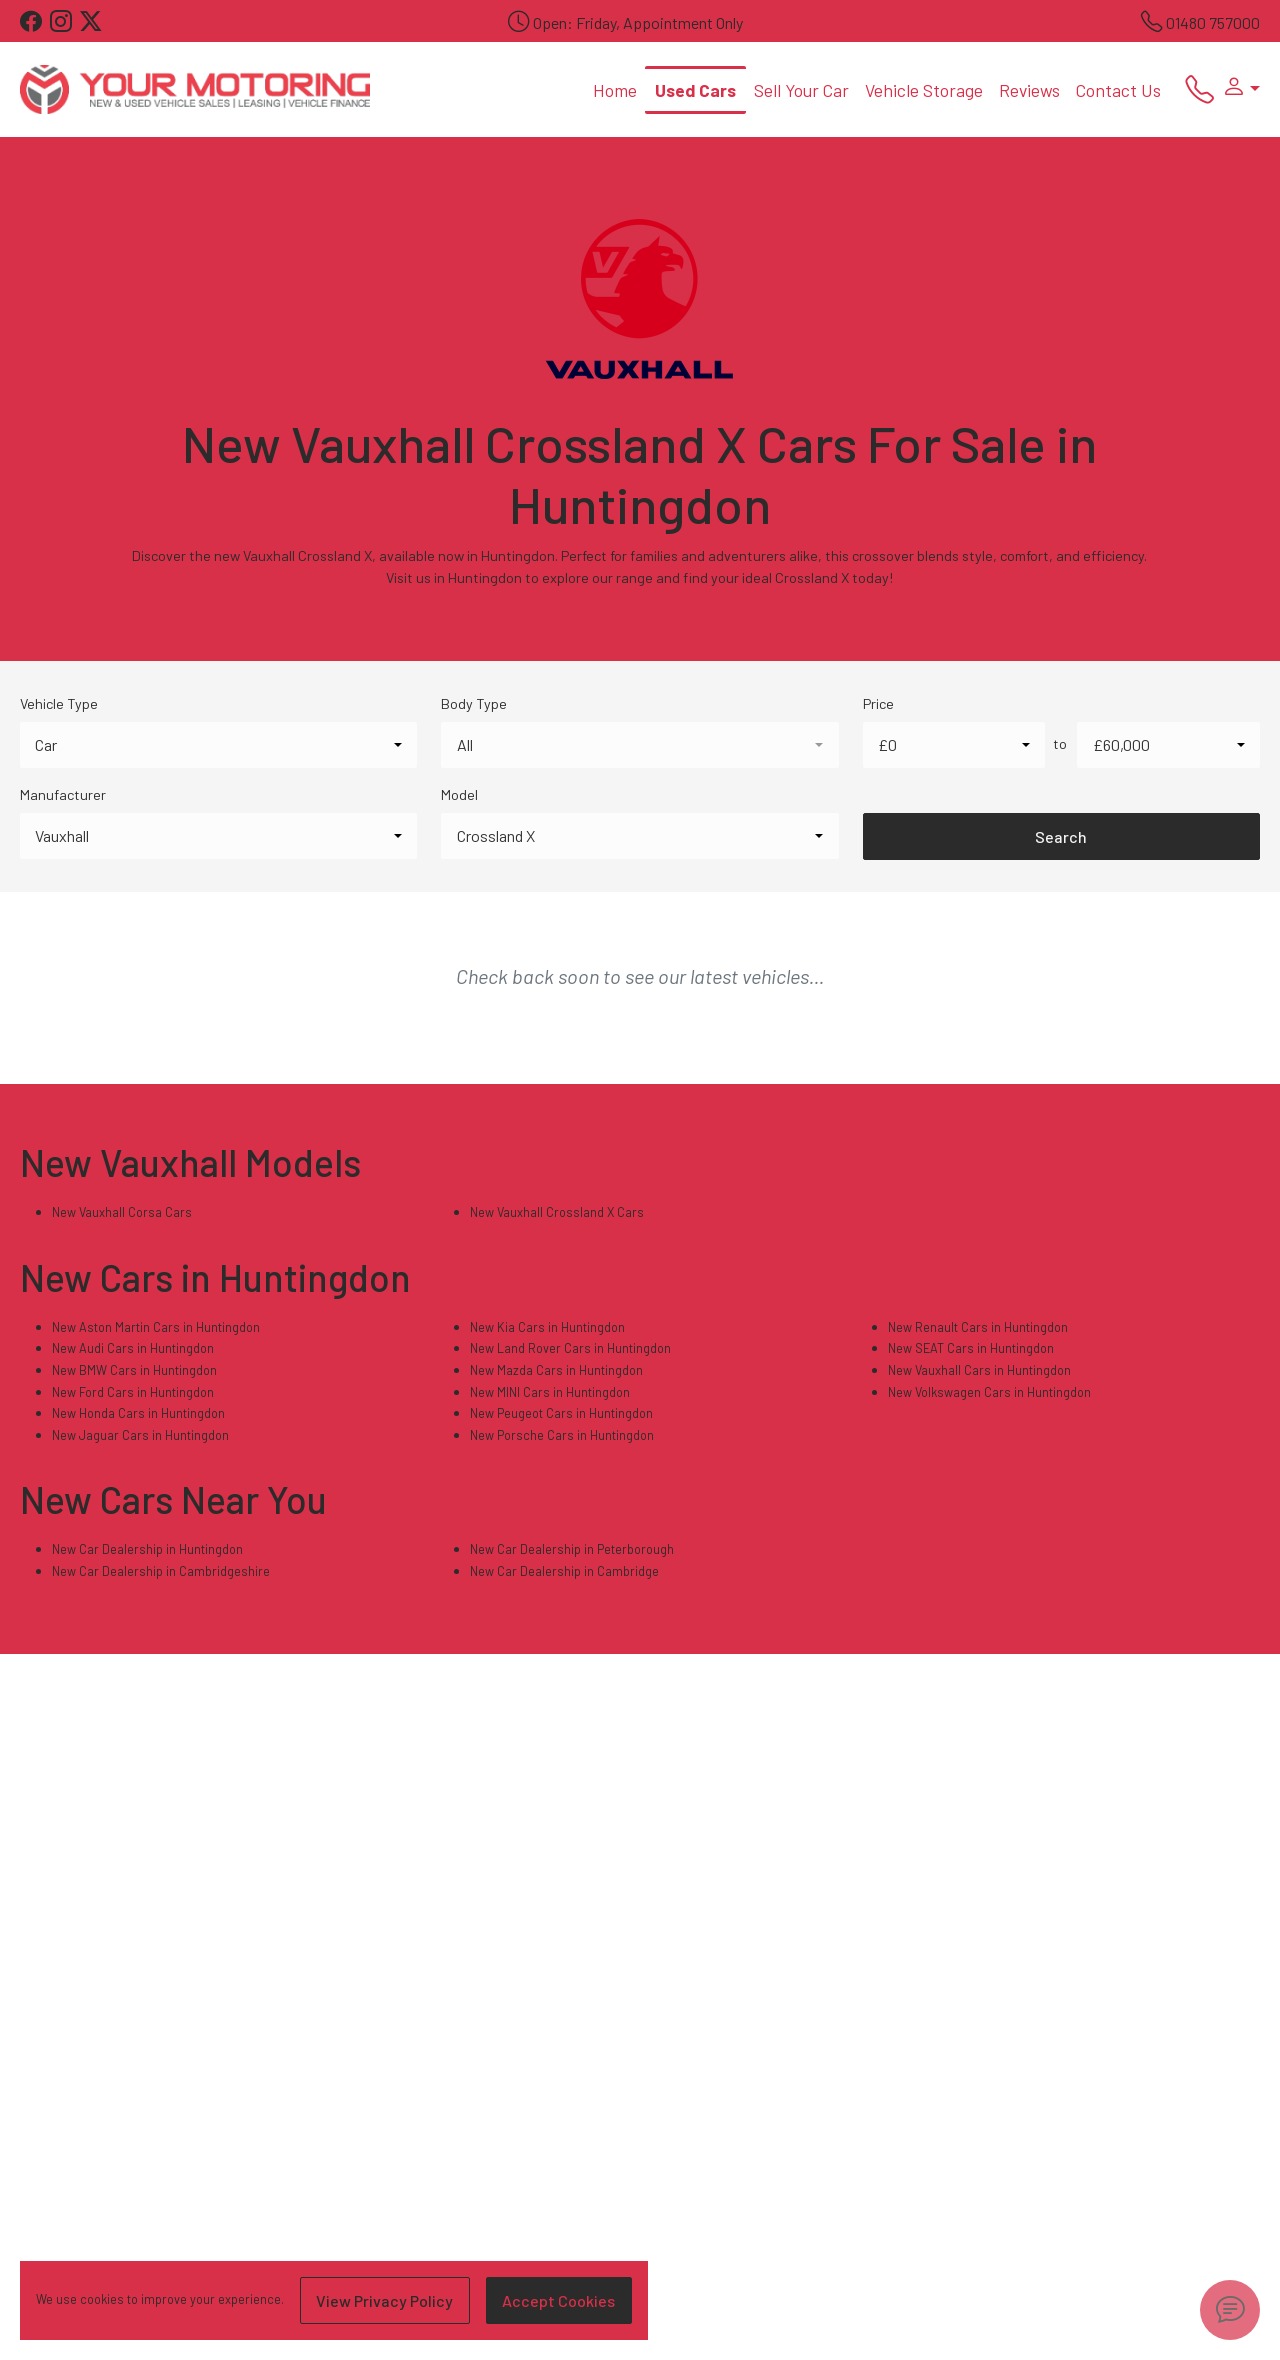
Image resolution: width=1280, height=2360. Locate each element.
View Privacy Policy (384, 2300)
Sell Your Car (801, 90)
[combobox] (218, 745)
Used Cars (695, 90)
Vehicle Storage (924, 90)
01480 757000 (1213, 22)
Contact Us (1118, 90)
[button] (1237, 89)
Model (459, 794)
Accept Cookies (558, 2300)
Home (615, 90)
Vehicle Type (59, 703)
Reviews (1029, 90)
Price (878, 703)
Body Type (474, 703)
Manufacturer (63, 794)
